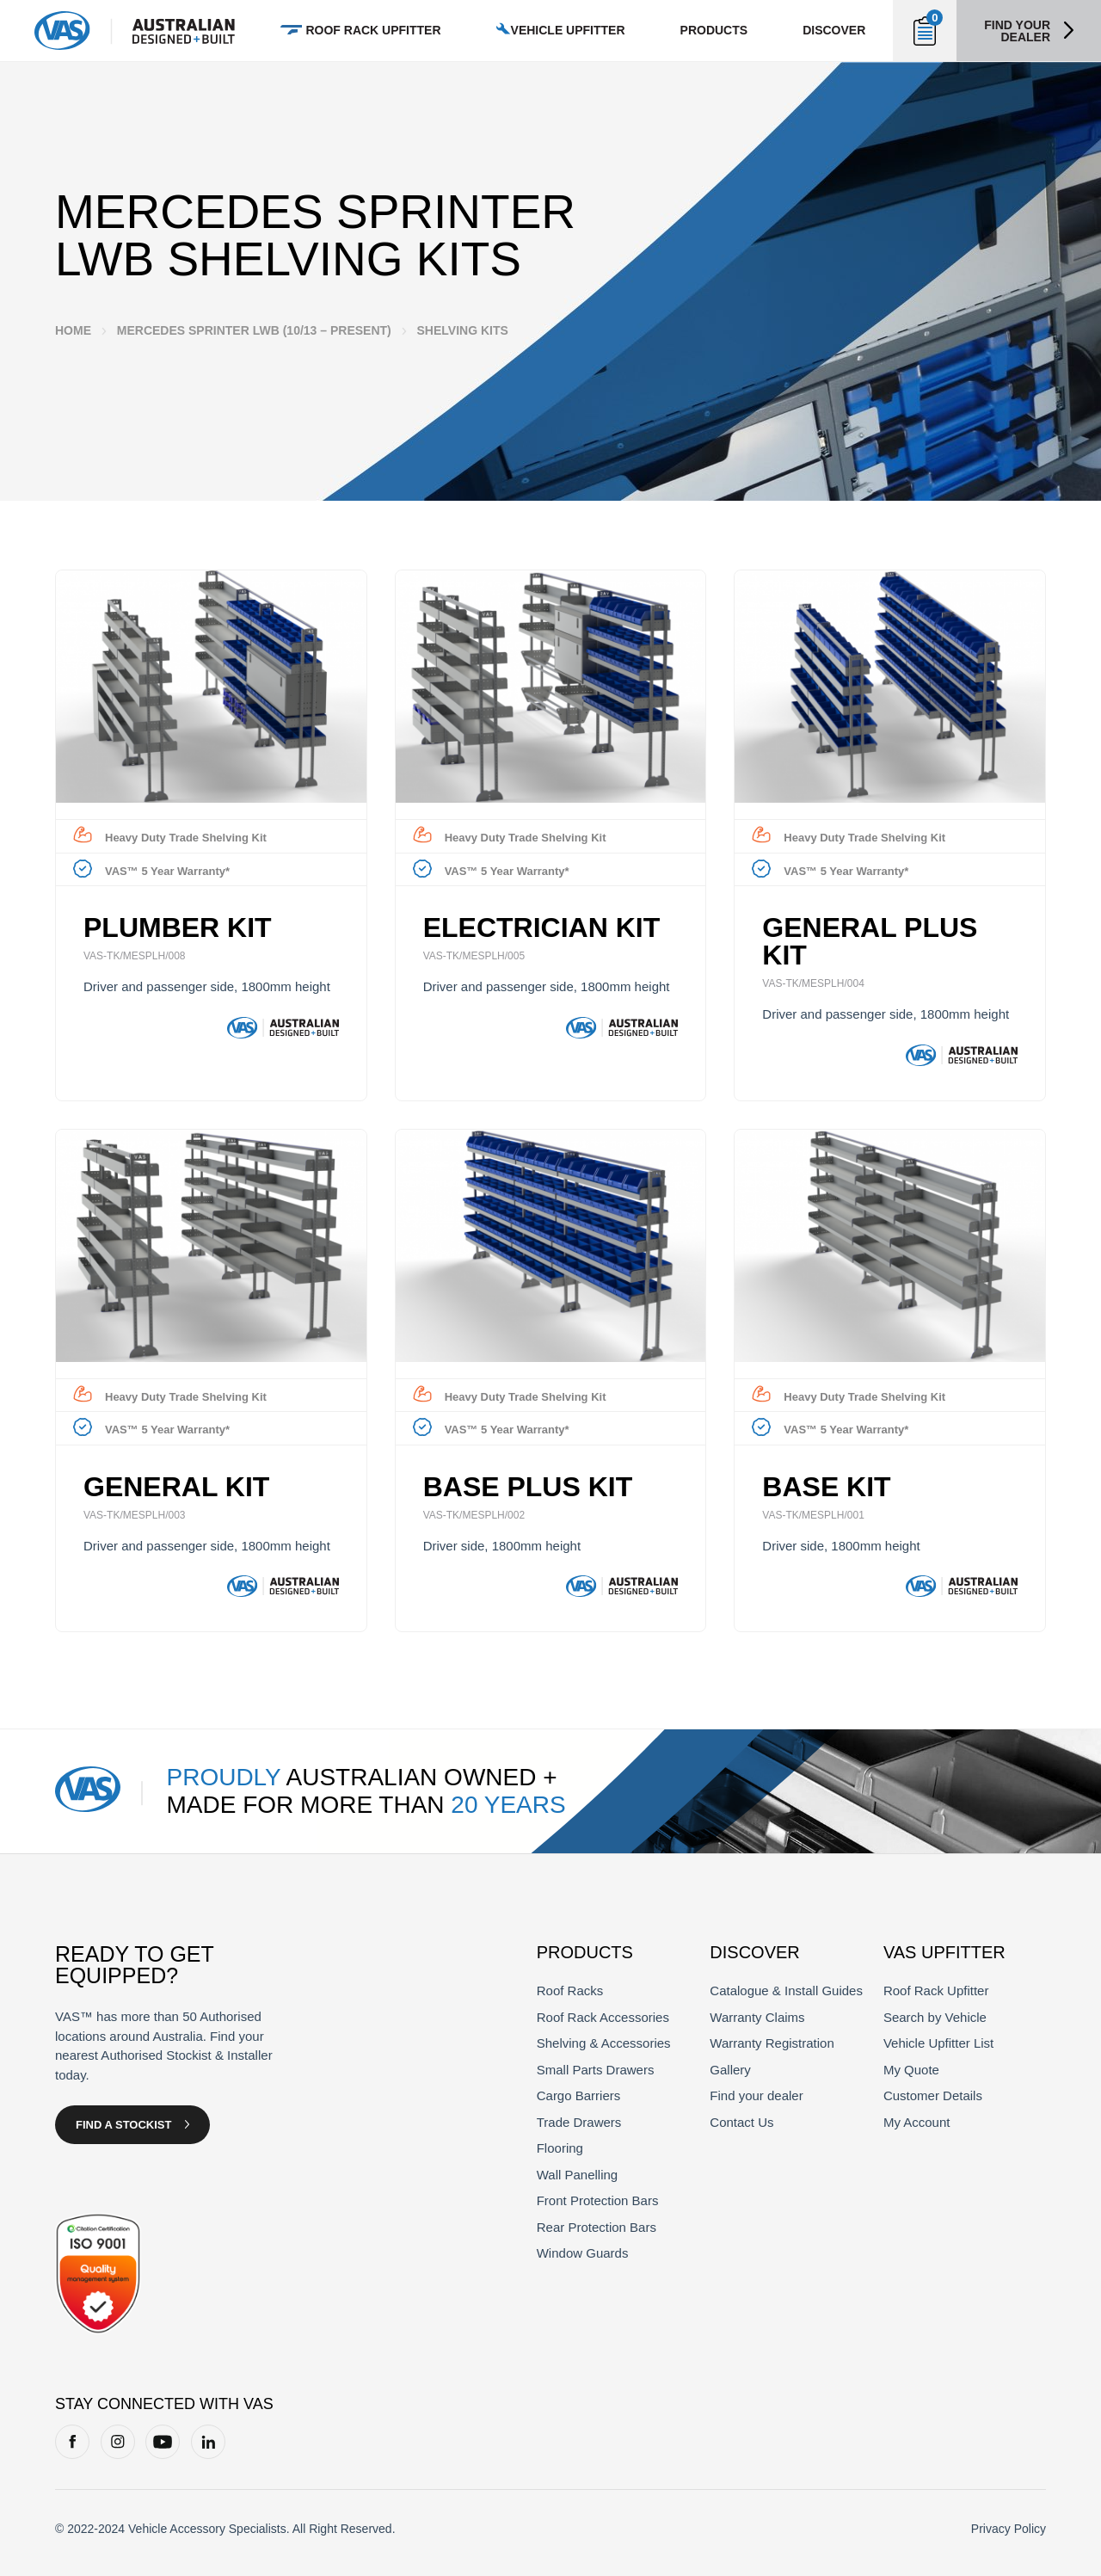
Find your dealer (1017, 31)
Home (73, 330)
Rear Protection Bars (596, 2227)
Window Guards (583, 2253)
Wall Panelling (577, 2174)
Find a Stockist (123, 2124)
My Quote (911, 2069)
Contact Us (741, 2122)
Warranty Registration (772, 2043)
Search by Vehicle (935, 2017)
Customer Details (932, 2095)
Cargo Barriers (579, 2095)
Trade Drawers (579, 2122)
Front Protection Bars (598, 2200)
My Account (916, 2122)
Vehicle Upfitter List (938, 2043)
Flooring (560, 2148)
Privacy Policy (1008, 2529)
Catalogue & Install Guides (786, 1990)
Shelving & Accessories (604, 2043)
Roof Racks (570, 1990)
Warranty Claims (757, 2017)
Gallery (730, 2069)
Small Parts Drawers (596, 2069)
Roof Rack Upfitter (936, 1990)
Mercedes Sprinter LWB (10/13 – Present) (254, 330)
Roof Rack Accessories (603, 2017)
